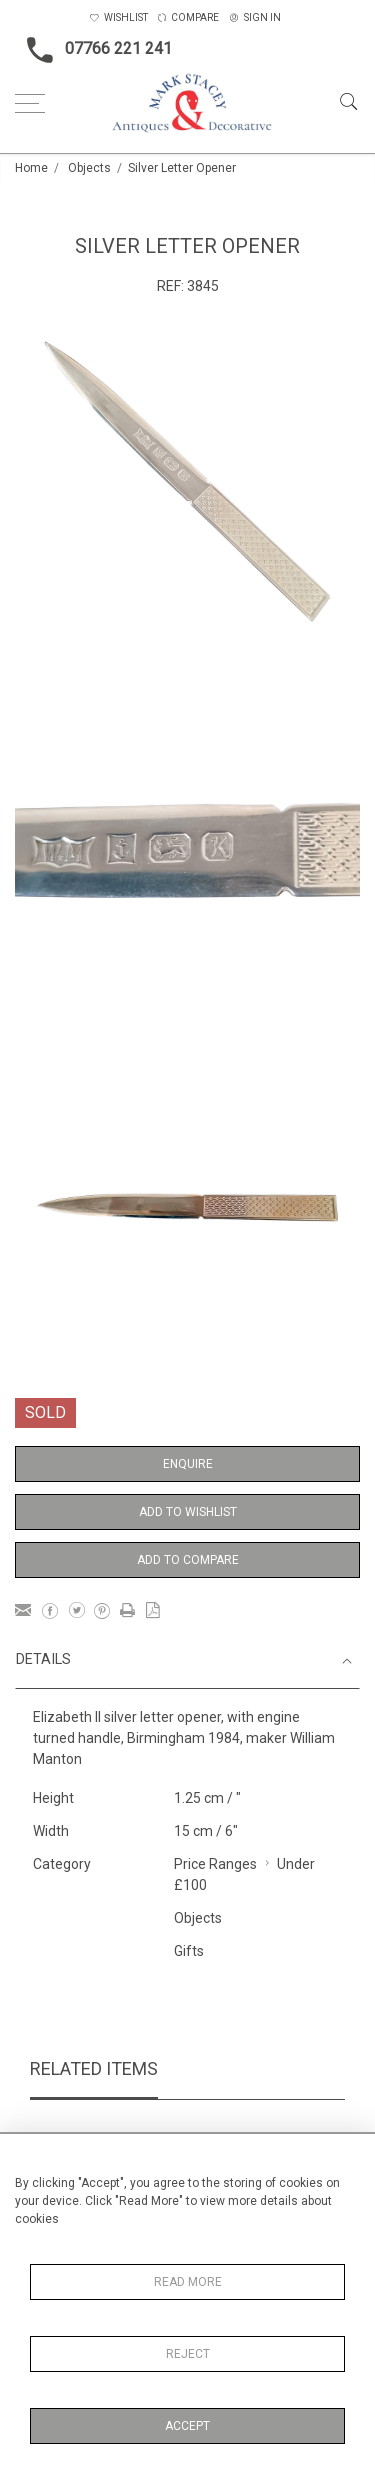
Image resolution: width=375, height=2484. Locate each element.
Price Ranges (215, 1864)
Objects (89, 168)
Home (31, 168)
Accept (187, 2426)
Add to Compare (188, 1560)
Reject (188, 2354)
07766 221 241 (93, 50)
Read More (188, 2282)
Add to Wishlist (188, 1512)
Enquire (188, 1464)
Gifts (189, 1951)
